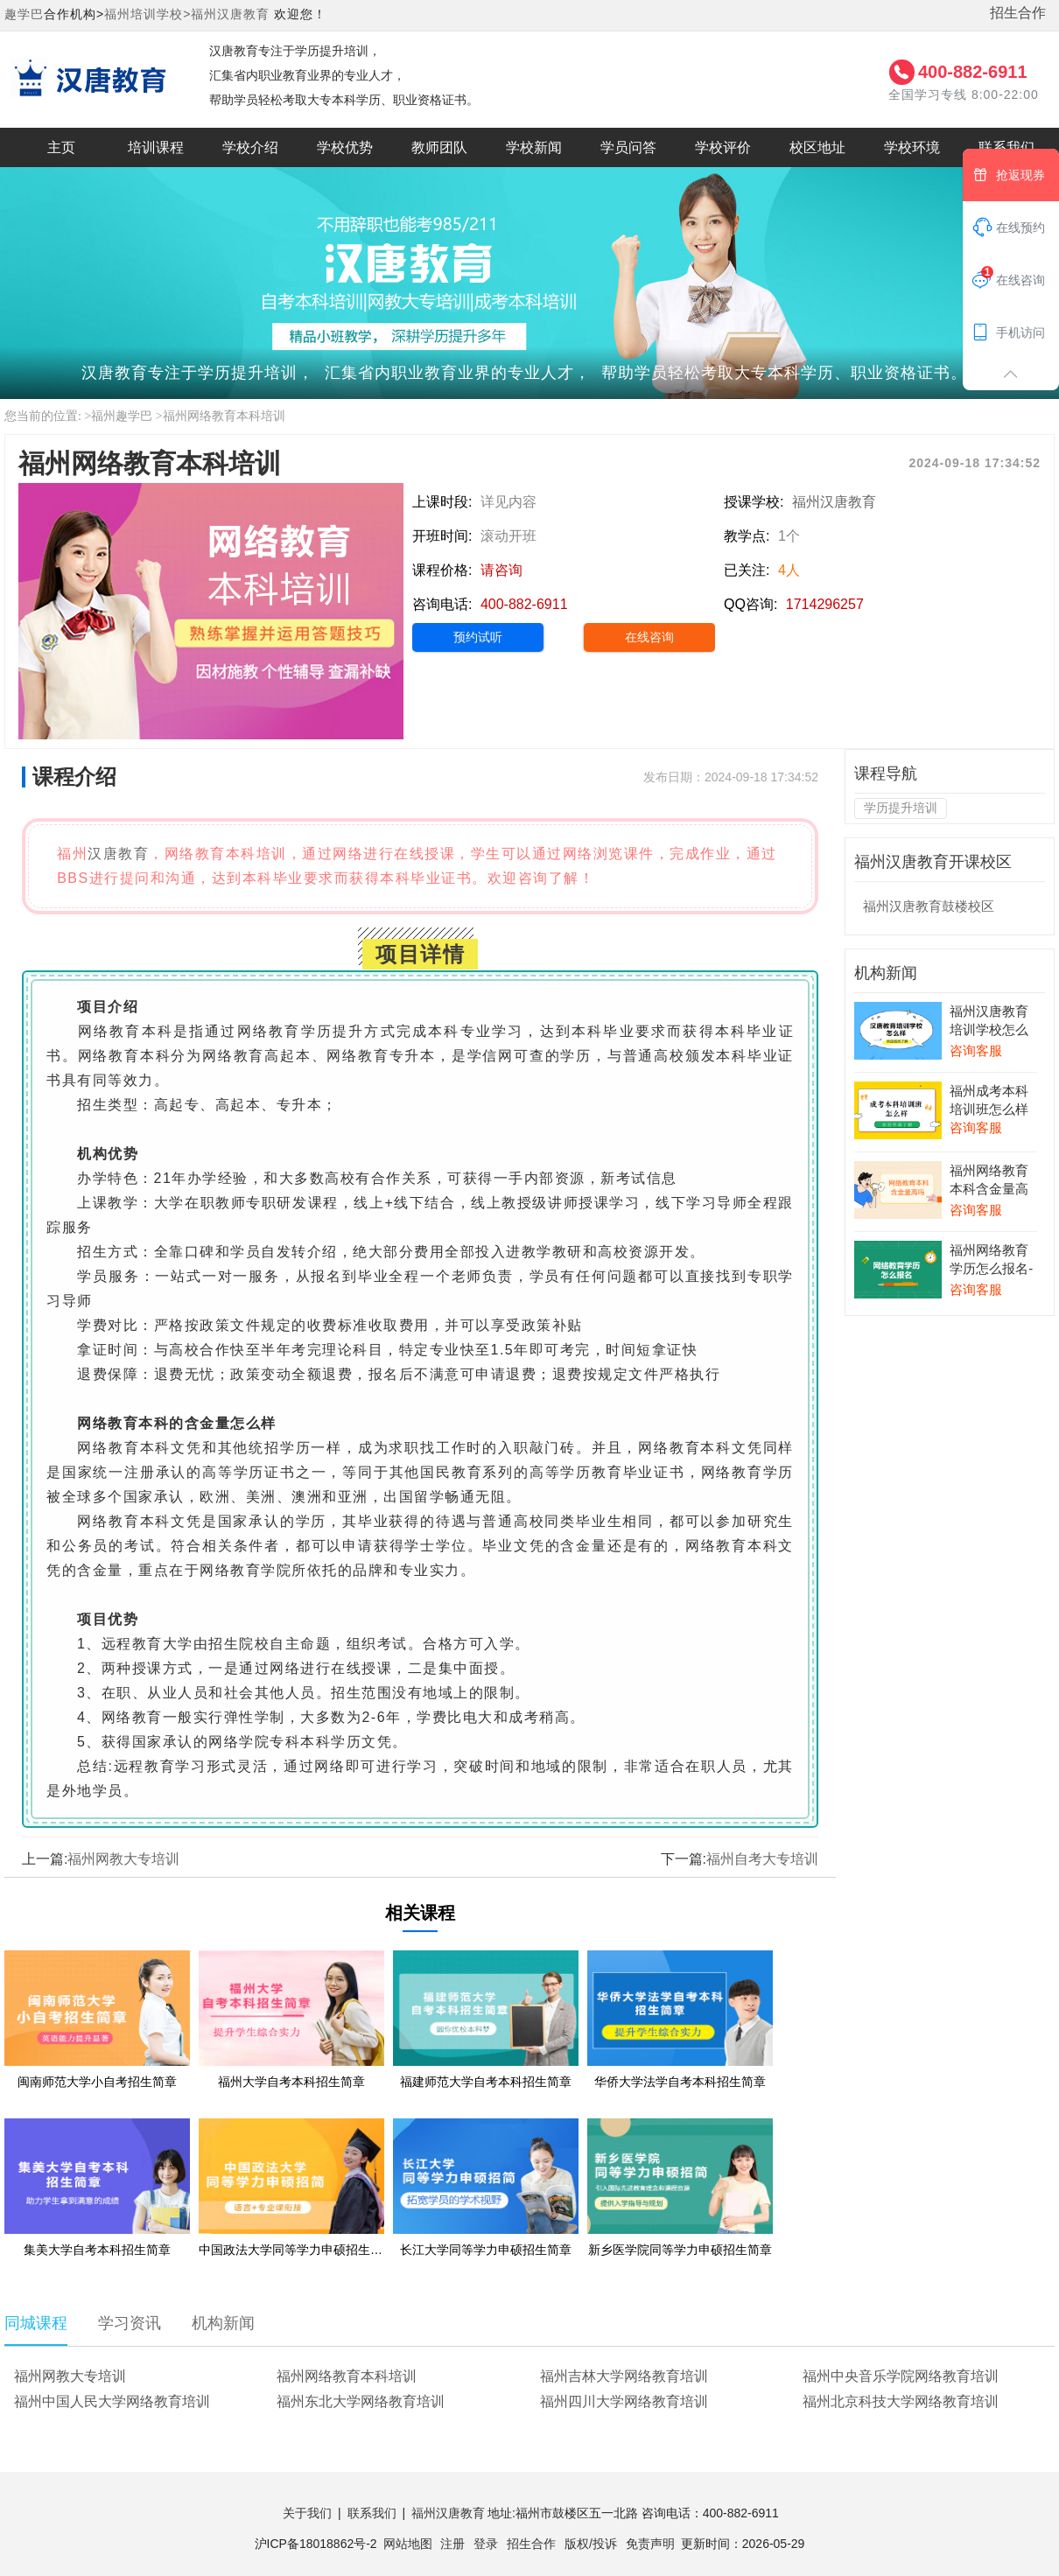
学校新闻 (534, 147)
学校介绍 (250, 147)
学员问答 (628, 147)
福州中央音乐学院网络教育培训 (901, 2376)
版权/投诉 (591, 2544)
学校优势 (345, 147)
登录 (485, 2544)
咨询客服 (976, 1050)
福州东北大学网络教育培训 (361, 2401)
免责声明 (650, 2544)
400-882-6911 (972, 71)
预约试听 (477, 637)
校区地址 (817, 147)
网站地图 (407, 2544)
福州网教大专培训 (123, 1859)
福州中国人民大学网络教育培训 (112, 2401)
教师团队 (439, 147)
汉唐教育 (118, 853)
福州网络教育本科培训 (224, 416)
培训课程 (156, 147)
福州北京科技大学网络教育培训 (901, 2401)
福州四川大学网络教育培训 (624, 2401)
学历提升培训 (900, 808)
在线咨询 (649, 637)
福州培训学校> (147, 14)
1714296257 (825, 604)
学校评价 (723, 147)
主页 (61, 147)
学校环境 (912, 147)
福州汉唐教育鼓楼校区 (928, 906)
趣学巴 (24, 14)
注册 (452, 2544)
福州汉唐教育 (230, 14)
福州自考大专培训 (762, 1859)
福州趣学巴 (121, 416)
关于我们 (307, 2513)
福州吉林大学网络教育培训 (624, 2376)
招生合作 (1018, 12)
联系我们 (371, 2513)
